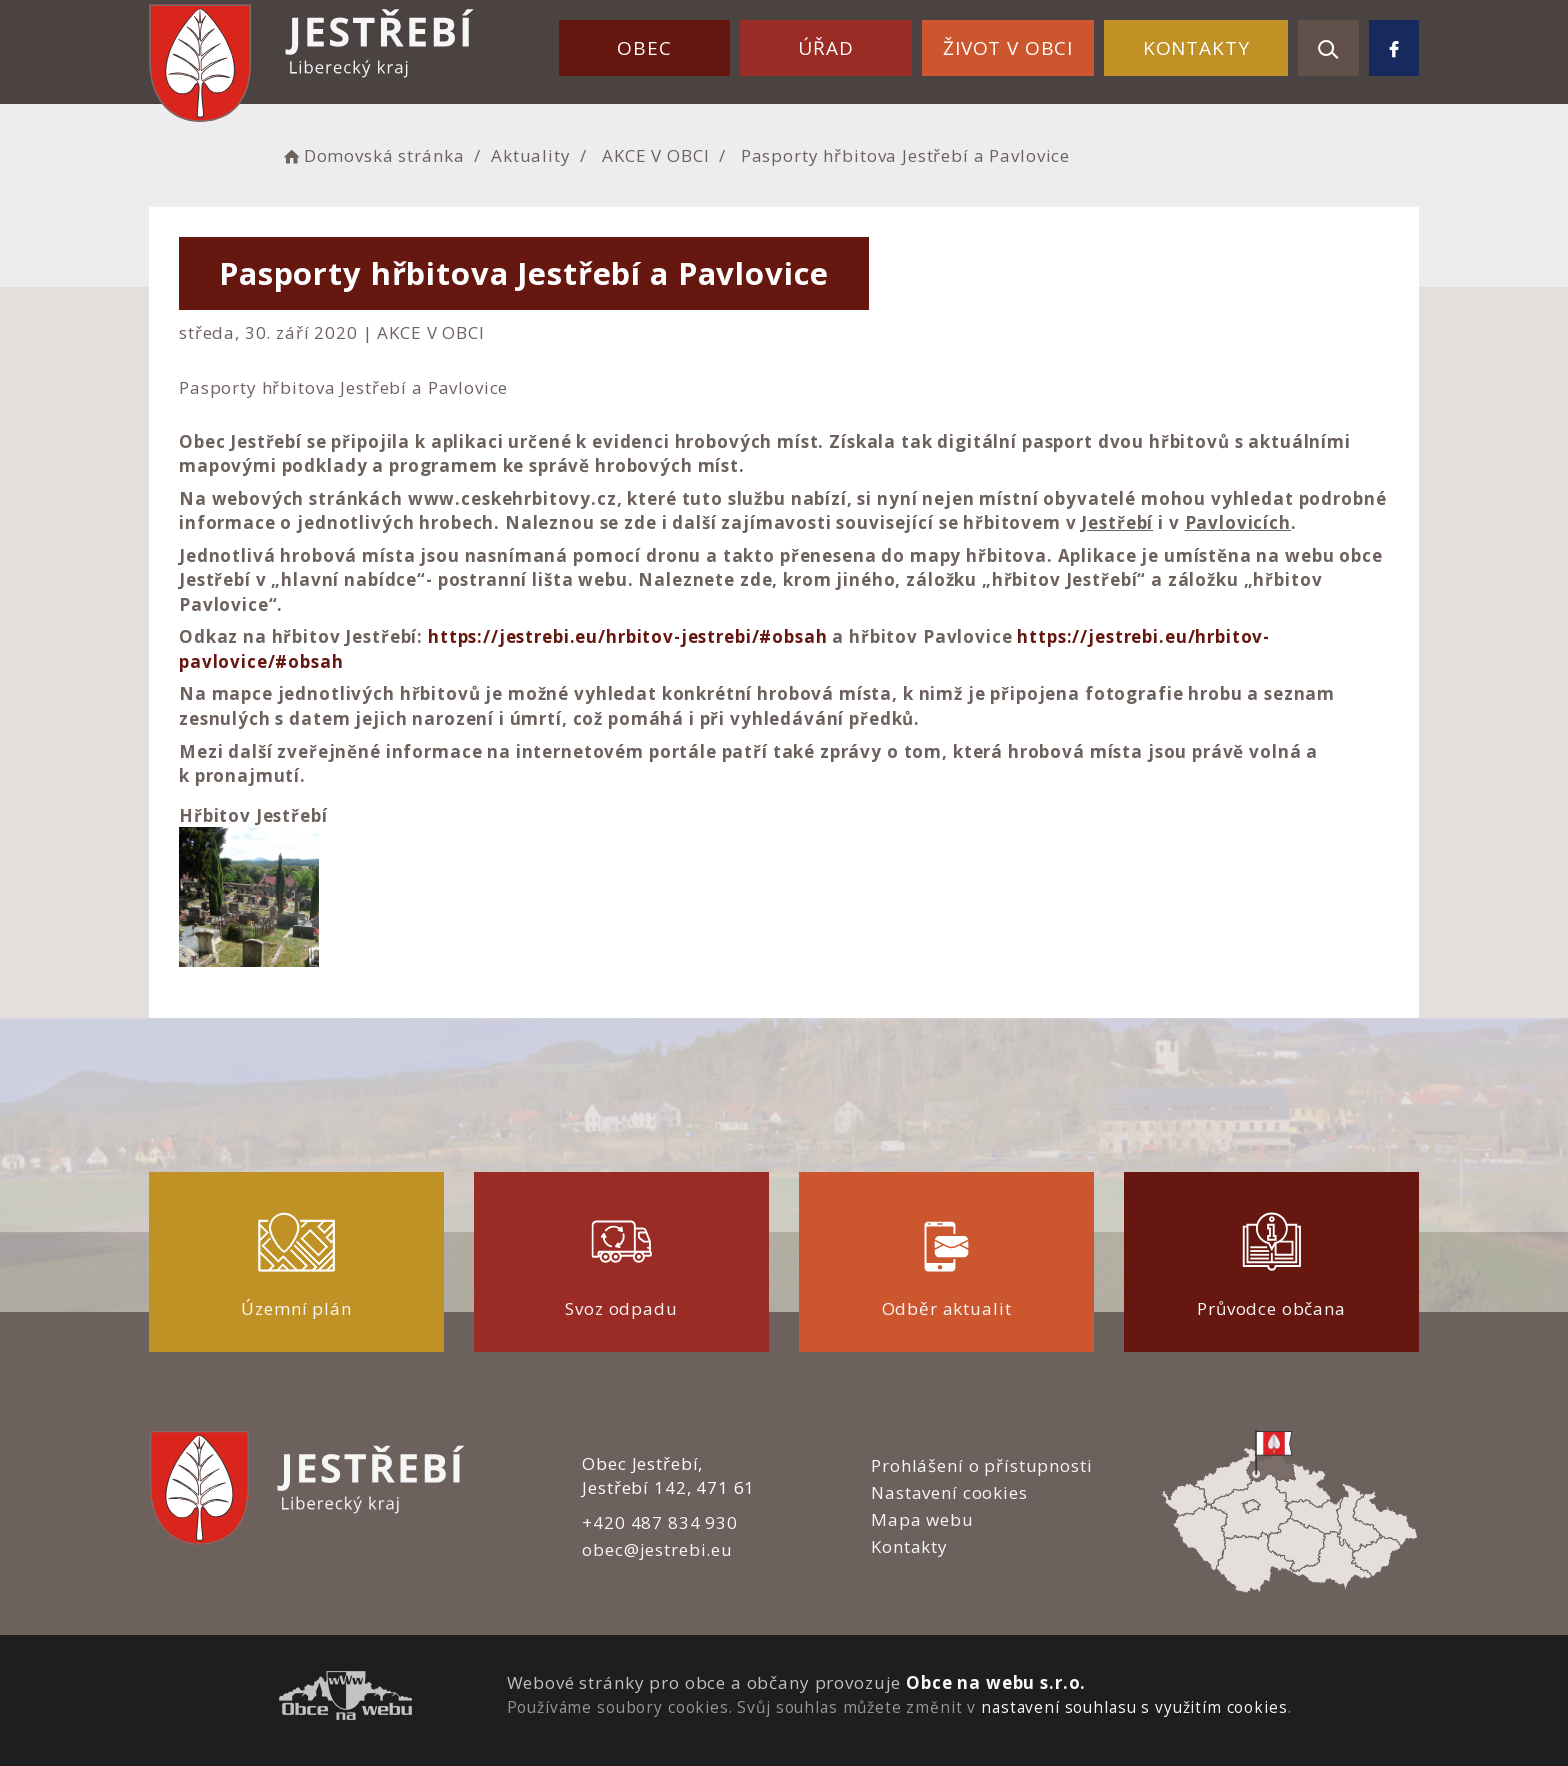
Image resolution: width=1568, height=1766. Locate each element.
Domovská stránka (372, 155)
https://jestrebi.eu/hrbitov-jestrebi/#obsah (628, 636)
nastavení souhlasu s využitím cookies (1134, 1707)
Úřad (825, 48)
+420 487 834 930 (660, 1522)
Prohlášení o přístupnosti (981, 1465)
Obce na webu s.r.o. (996, 1682)
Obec (644, 48)
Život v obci (1008, 48)
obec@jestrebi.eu (657, 1549)
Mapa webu (922, 1519)
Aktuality (531, 155)
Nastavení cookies (949, 1492)
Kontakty (1196, 48)
